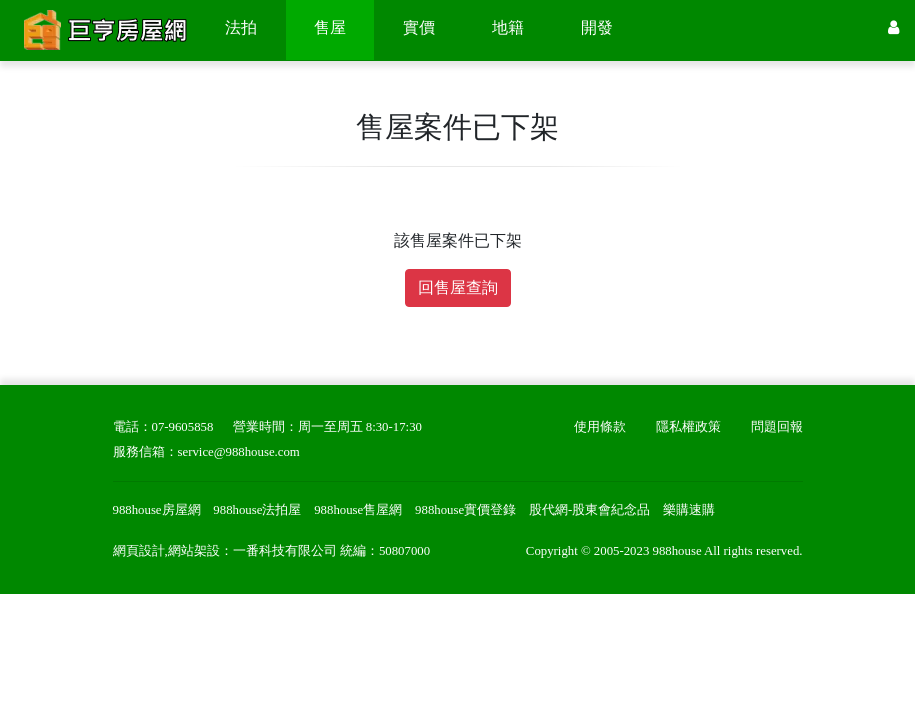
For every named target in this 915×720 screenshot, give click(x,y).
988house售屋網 (358, 510)
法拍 (241, 27)
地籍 (508, 27)
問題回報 (777, 427)
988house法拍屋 (257, 510)
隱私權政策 (688, 427)
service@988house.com (239, 452)
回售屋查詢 (458, 287)
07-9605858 (183, 427)
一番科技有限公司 (285, 551)
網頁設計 (139, 551)
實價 (419, 27)
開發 (597, 27)
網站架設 (194, 551)
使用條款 (600, 427)
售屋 (330, 27)
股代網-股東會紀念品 (589, 510)
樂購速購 (689, 510)
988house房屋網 (157, 510)
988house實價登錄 (465, 510)
